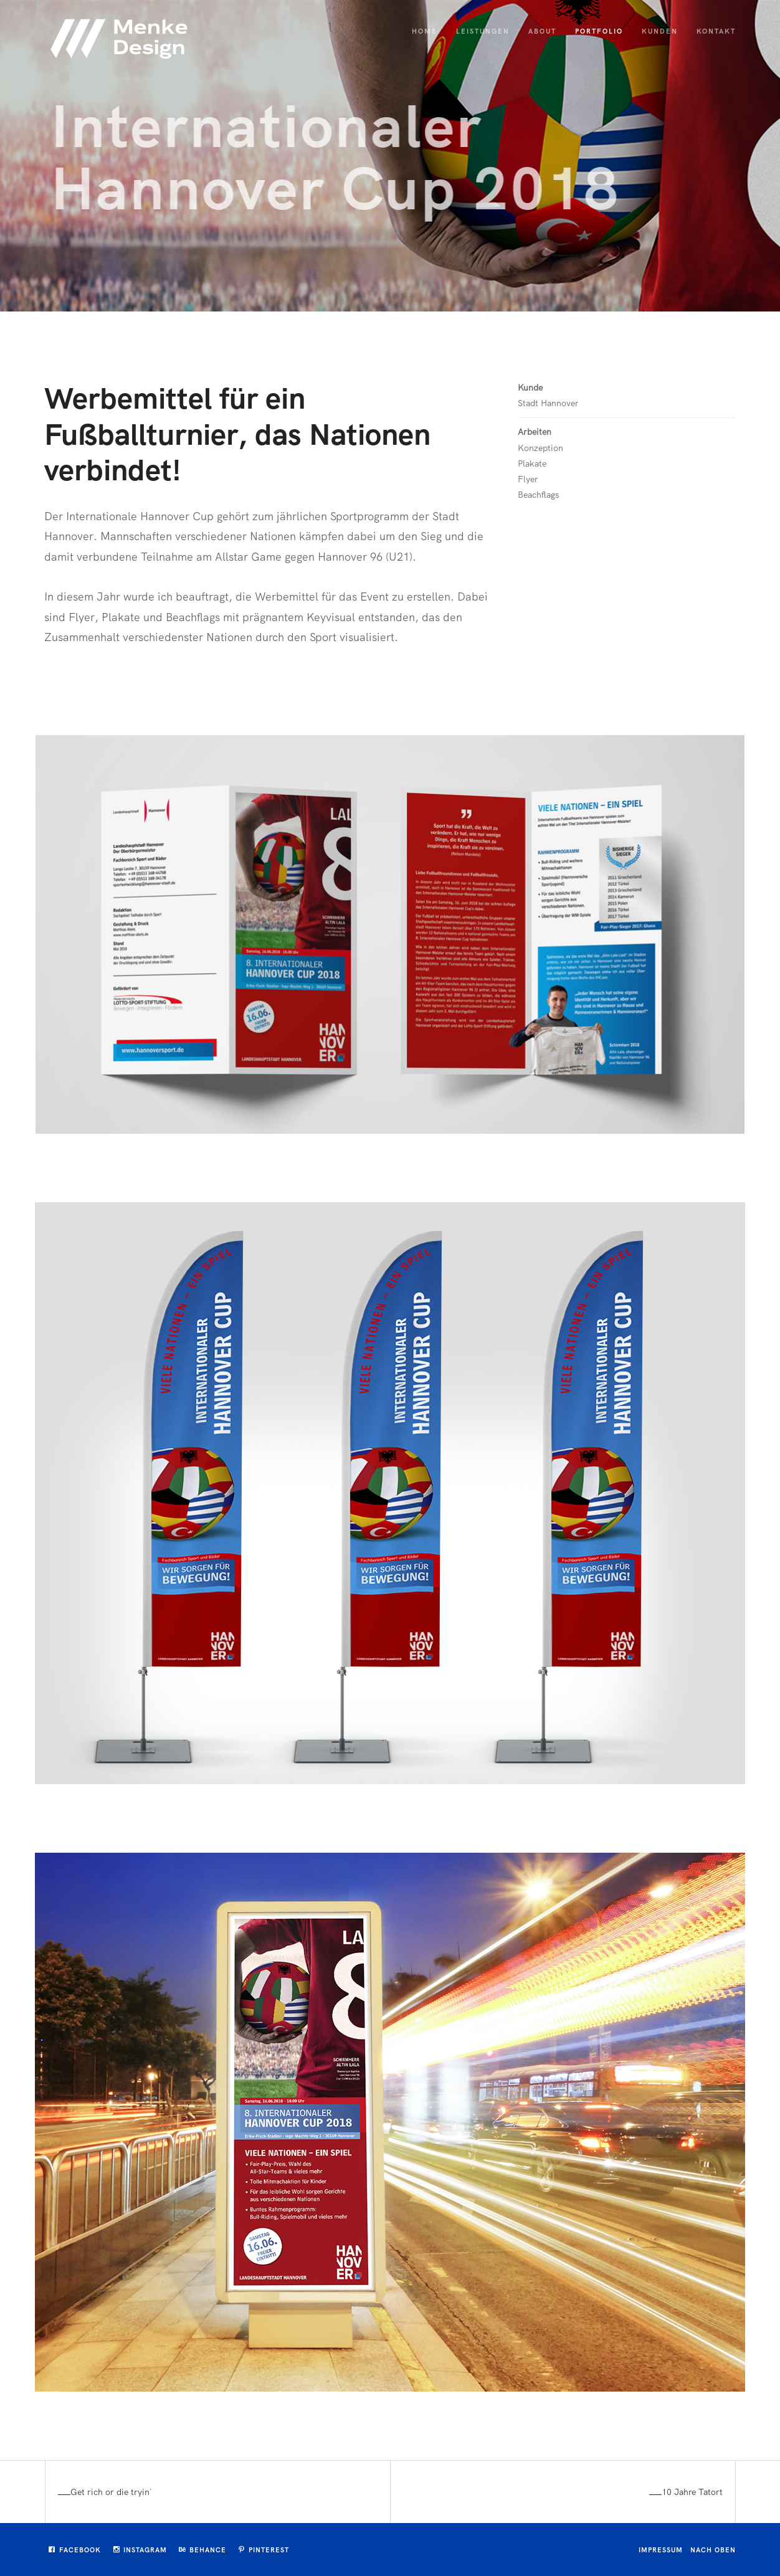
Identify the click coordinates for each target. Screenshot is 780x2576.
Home (424, 31)
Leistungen (483, 31)
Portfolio (599, 31)
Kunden (660, 31)
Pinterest (263, 2549)
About (542, 31)
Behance (202, 2549)
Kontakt (716, 31)
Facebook (75, 2549)
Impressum (661, 2549)
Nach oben (713, 2549)
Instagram (140, 2549)
